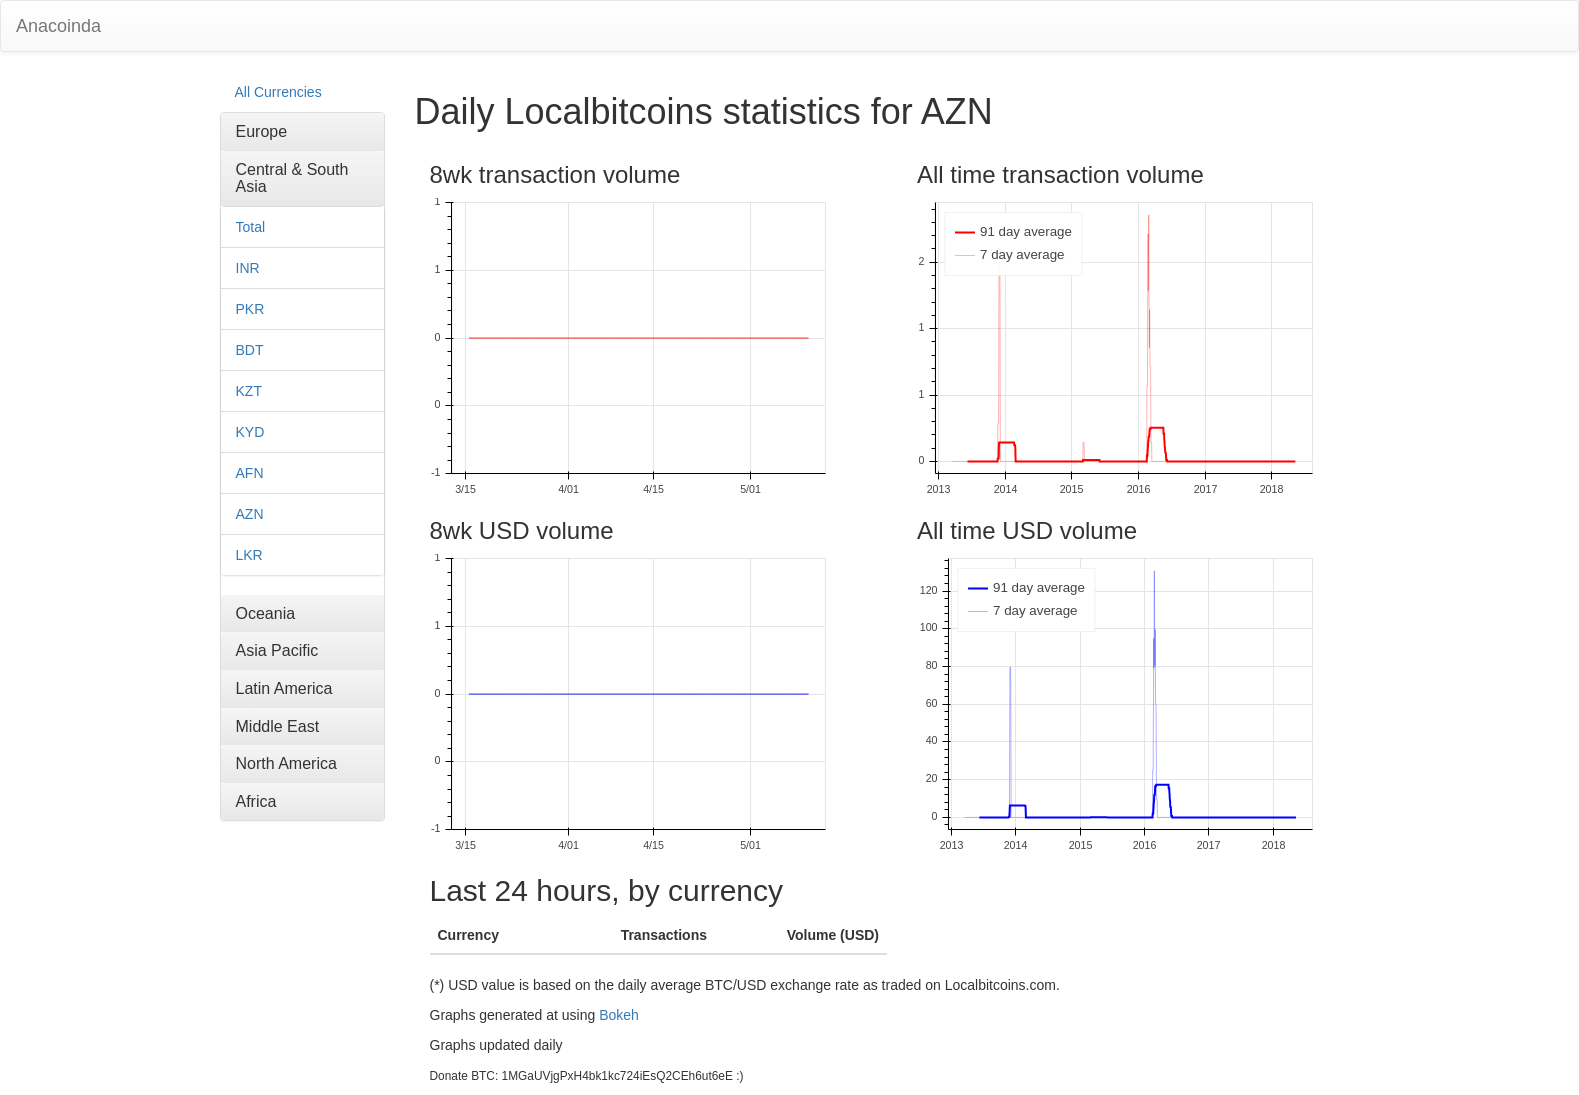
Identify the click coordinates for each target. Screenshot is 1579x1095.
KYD (250, 432)
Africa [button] (256, 801)
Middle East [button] (278, 726)
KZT (249, 391)
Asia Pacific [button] (277, 650)
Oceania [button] (266, 613)
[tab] (302, 132)
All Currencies (278, 92)
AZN (250, 514)
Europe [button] (262, 131)
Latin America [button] (284, 688)
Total (251, 227)
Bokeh (619, 1015)
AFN (250, 473)
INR (248, 268)
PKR (250, 309)
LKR (249, 555)
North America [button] (286, 763)
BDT (250, 350)
